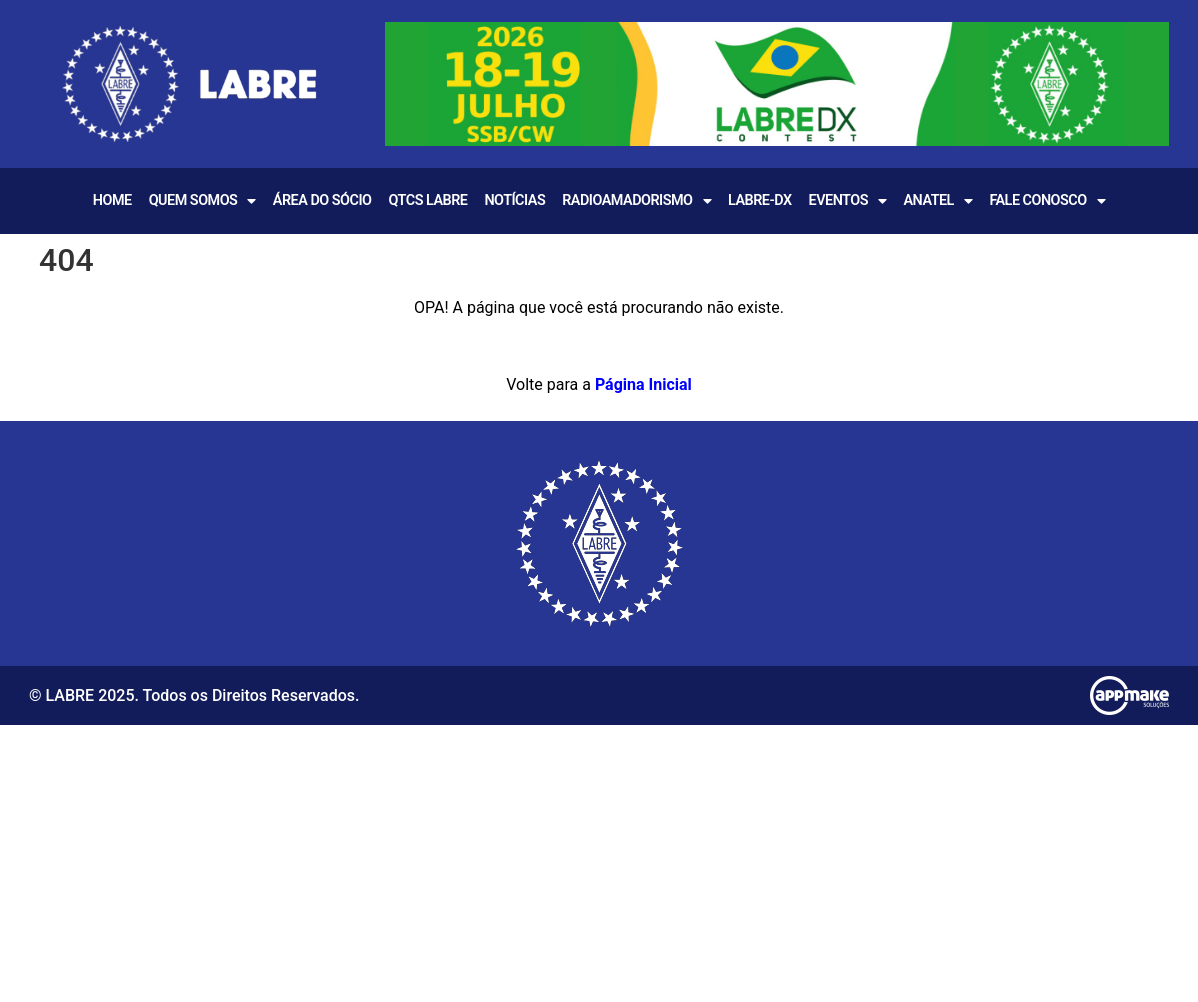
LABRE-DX (760, 200)
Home (112, 200)
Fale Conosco (1047, 201)
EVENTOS (848, 201)
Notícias (514, 200)
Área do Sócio (322, 200)
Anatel (937, 201)
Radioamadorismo (636, 201)
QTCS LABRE (427, 200)
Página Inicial (643, 384)
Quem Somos (202, 201)
